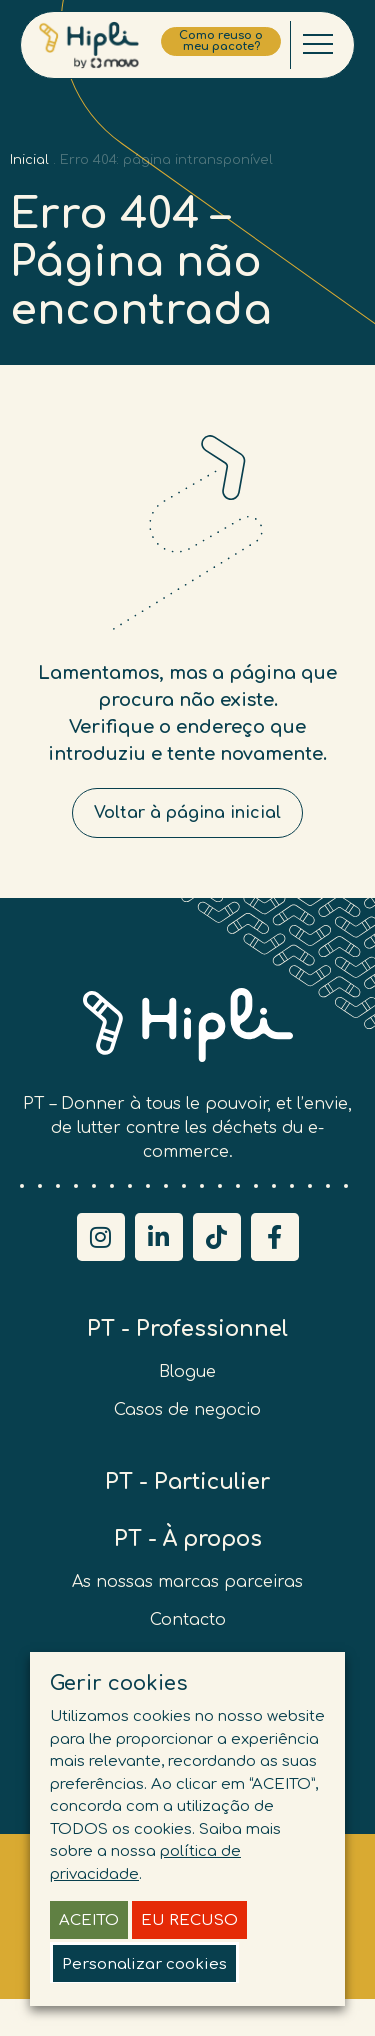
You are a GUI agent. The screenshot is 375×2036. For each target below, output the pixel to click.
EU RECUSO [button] (189, 1920)
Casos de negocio (187, 1410)
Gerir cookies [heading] (119, 1683)
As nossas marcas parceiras (187, 1582)
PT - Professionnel (187, 1329)
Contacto (188, 1620)
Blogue (187, 1372)
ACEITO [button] (89, 1920)
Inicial (29, 160)
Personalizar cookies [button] (144, 1964)
